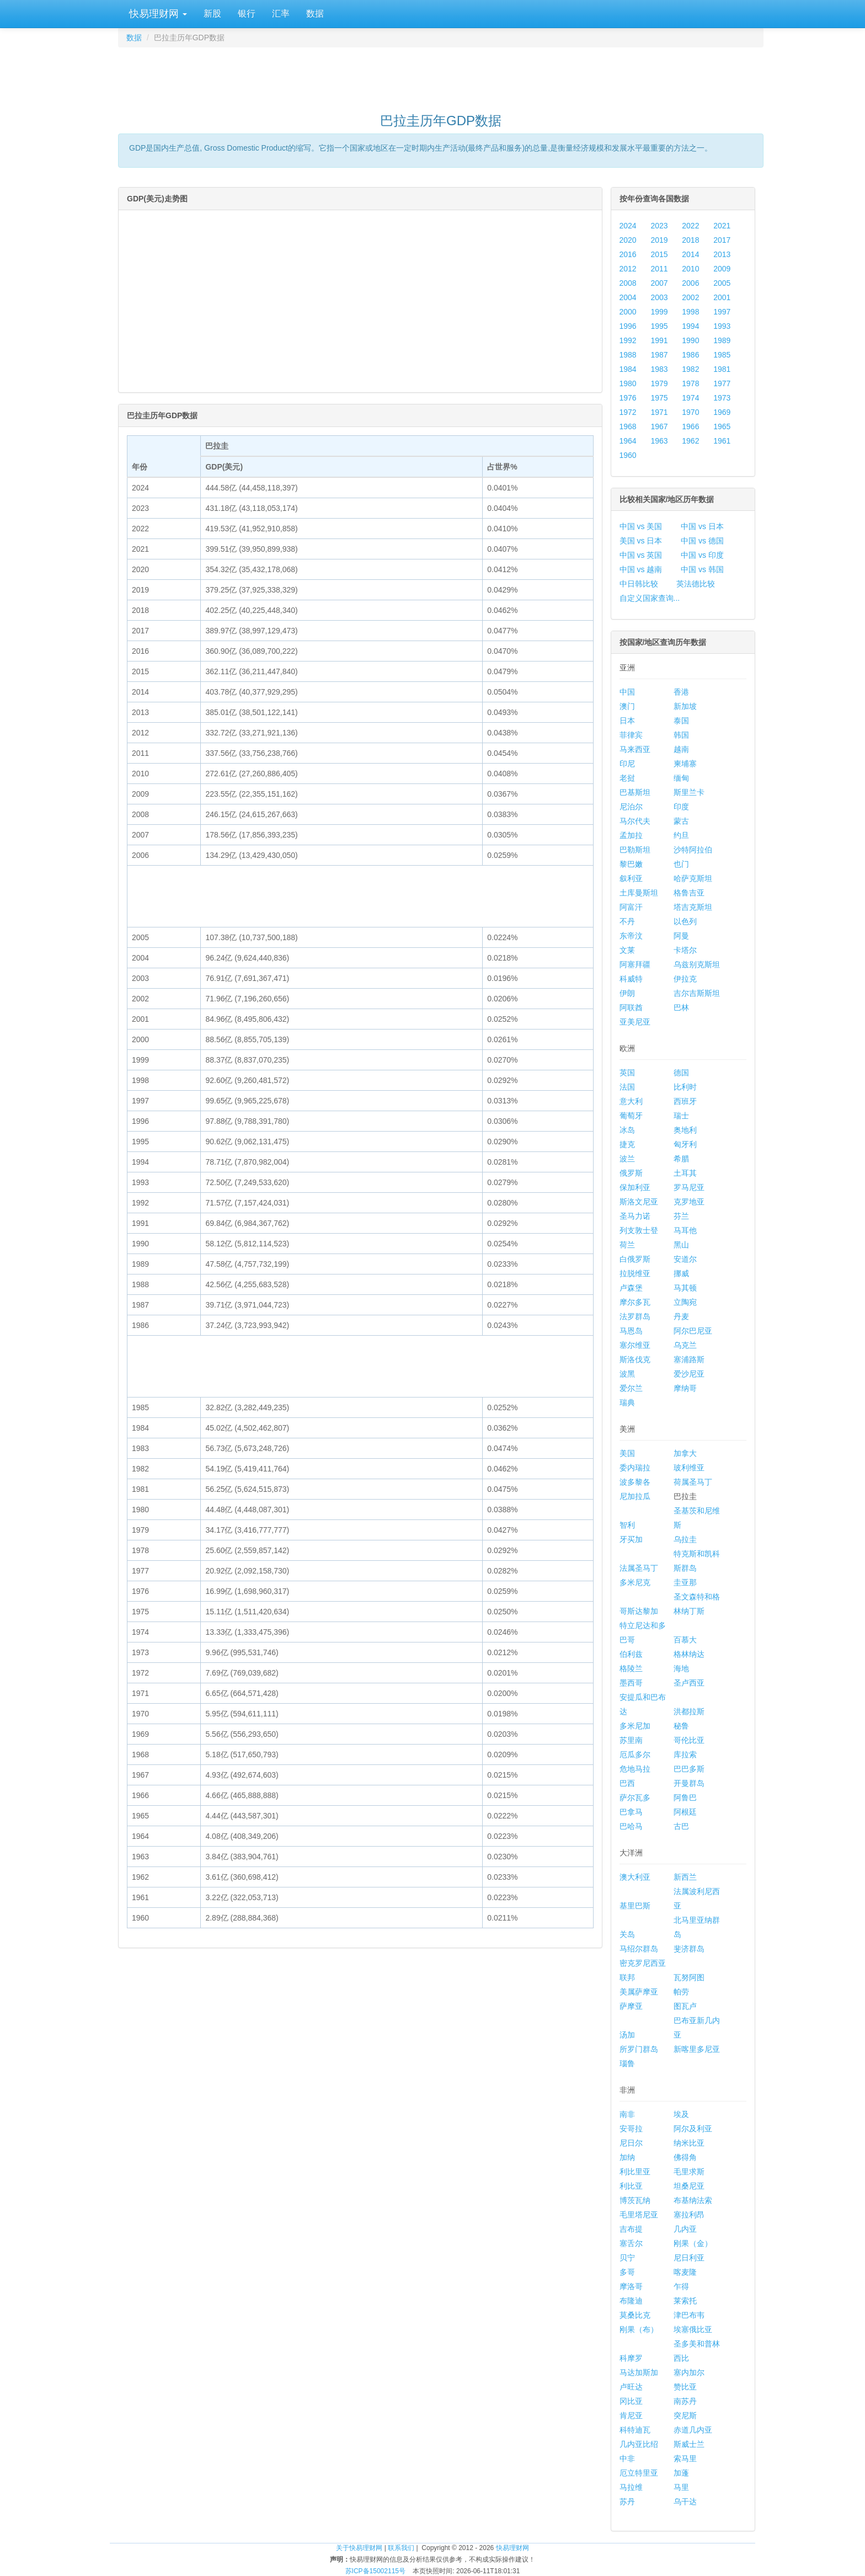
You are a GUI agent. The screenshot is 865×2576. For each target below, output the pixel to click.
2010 (690, 268)
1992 (628, 340)
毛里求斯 (689, 2171)
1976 (628, 397)
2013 (721, 254)
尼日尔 (631, 2142)
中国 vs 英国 (641, 555)
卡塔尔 (685, 950)
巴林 (681, 1007)
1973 (721, 397)
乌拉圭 (685, 1539)
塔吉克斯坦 (693, 907)
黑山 (681, 1244)
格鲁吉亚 (689, 892)
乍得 (681, 2286)
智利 (627, 1525)
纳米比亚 (689, 2142)
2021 (721, 225)
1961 (721, 440)
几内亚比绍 (639, 2444)
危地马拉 (635, 1768)
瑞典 (627, 1402)
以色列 (685, 921)
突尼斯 (685, 2415)
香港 (681, 691)
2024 (628, 225)
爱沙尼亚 (689, 1373)
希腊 (681, 1158)
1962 (690, 440)
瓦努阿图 (689, 1977)
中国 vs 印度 (702, 555)
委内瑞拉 (635, 1467)
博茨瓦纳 (635, 2200)
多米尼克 (635, 1582)
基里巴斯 (635, 1905)
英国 (627, 1072)
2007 (659, 283)
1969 (721, 412)
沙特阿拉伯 (693, 849)
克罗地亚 (689, 1201)
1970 (690, 412)
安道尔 (685, 1259)
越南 (681, 749)
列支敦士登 (639, 1230)
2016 (628, 254)
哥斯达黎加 (639, 1611)
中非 (627, 2458)
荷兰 (627, 1244)
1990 (690, 340)
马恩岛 (631, 1330)
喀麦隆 (685, 2272)
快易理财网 (156, 13)
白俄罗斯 (635, 1259)
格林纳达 (689, 1654)
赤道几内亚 (693, 2429)
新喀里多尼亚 (697, 2049)
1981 (721, 369)
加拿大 (685, 1453)
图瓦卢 (685, 2006)
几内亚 (685, 2229)
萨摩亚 (631, 2006)
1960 (628, 455)
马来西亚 (635, 749)
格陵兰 (631, 1668)
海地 (681, 1668)
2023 (659, 225)
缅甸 (681, 778)
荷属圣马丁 (693, 1482)
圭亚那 (685, 1582)
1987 (659, 354)
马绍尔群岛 (639, 1948)
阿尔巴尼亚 (693, 1330)
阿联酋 (631, 1007)
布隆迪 (631, 2300)
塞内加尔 (689, 2372)
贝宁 (627, 2257)
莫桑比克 (635, 2315)
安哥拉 (631, 2128)
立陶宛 (685, 1302)
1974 (690, 397)
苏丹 (627, 2501)
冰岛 (627, 1130)
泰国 (681, 720)
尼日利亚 (689, 2257)
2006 (690, 283)
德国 (681, 1072)
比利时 (685, 1086)
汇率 (281, 13)
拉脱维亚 (635, 1273)
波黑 (627, 1373)
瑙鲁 (627, 2063)
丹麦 (681, 1316)
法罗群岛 (635, 1316)
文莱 (627, 950)
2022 (690, 225)
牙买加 (631, 1539)
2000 (628, 311)
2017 (721, 240)
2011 (659, 268)
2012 (628, 268)
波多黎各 (635, 1482)
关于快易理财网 (359, 2548)
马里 (681, 2487)
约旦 (681, 835)
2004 (628, 297)
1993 (721, 326)
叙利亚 (631, 878)
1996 (628, 326)
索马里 (685, 2458)
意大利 (631, 1101)
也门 (681, 864)
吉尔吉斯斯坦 (697, 993)
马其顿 (685, 1287)
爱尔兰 (631, 1388)
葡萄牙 (631, 1115)
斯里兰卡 (689, 792)
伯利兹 (631, 1654)
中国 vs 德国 (702, 540)
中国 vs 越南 (641, 569)
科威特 (631, 978)
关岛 (627, 1934)
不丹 (627, 921)
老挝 (627, 778)
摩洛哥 (631, 2286)
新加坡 (685, 706)
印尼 (627, 763)
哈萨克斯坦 (693, 878)
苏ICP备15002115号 (375, 2571)
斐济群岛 (689, 1948)
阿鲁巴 (685, 1797)
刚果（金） (693, 2243)
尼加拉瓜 (635, 1496)
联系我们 (401, 2548)
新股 (212, 13)
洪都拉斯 (689, 1711)
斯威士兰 (689, 2444)
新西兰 (685, 1877)
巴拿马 (631, 1811)
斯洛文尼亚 (639, 1201)
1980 (628, 383)
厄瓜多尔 (635, 1754)
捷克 (627, 1144)
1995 (659, 326)
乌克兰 (685, 1345)
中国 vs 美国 (641, 526)
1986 (690, 354)
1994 (690, 326)
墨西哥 (631, 1682)
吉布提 (631, 2229)
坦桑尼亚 (689, 2186)
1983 (659, 369)
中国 (627, 691)
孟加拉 (631, 835)
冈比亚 (631, 2401)
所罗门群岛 (639, 2049)
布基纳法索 (693, 2200)
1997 (721, 311)
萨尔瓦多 (635, 1797)
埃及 (681, 2114)
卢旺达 (631, 2386)
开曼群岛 (689, 1783)
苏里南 (631, 1740)
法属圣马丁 (639, 1568)
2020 (628, 240)
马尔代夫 (635, 821)
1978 (690, 383)
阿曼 (681, 935)
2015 (659, 254)
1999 (659, 311)
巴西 (627, 1783)
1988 (628, 354)
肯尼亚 (631, 2415)
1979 (659, 383)
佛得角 (685, 2157)
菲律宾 (631, 734)
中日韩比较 (639, 583)
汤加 (627, 2034)
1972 (628, 412)
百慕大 (685, 1639)
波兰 (627, 1158)
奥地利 (685, 1130)
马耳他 (685, 1230)
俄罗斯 (631, 1173)
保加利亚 (635, 1187)
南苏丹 (685, 2401)
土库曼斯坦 (639, 892)
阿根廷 (685, 1811)
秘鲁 (681, 1725)
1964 (628, 440)
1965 (721, 426)
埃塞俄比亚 (693, 2329)
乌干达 (685, 2501)
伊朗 (627, 993)
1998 (690, 311)
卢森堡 (631, 1287)
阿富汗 (631, 907)
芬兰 (681, 1216)
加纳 (627, 2157)
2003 (659, 297)
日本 (627, 720)
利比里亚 (635, 2171)
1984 (628, 369)
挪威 (681, 1273)
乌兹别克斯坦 (697, 964)
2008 (628, 283)
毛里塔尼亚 (639, 2214)
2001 (721, 297)
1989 (721, 340)
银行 (246, 13)
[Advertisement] (441, 75)
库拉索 (685, 1754)
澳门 (627, 706)
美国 (627, 1453)
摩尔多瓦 (635, 1302)
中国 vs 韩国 (702, 569)
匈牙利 (685, 1144)
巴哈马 (631, 1826)
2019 (659, 240)
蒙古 (681, 821)
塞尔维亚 (635, 1345)
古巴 (681, 1826)
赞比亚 (685, 2386)
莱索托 (685, 2300)
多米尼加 (635, 1725)
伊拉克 (685, 978)
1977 (721, 383)
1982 (690, 369)
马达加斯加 (639, 2372)
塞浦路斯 (689, 1359)
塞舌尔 (631, 2243)
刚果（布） (639, 2329)
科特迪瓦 (635, 2429)
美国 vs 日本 (641, 540)
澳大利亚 (635, 1877)
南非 (627, 2114)
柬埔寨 (685, 763)
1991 (659, 340)
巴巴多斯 (689, 1768)
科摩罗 (631, 2358)
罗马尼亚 (689, 1187)
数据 (315, 13)
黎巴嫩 (631, 864)
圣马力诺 (635, 1216)
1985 (721, 354)
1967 (659, 426)
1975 (659, 397)
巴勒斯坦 (635, 849)
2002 (690, 297)
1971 (659, 412)
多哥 (627, 2272)
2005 (721, 283)
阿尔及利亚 (693, 2128)
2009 (721, 268)
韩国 (681, 734)
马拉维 (631, 2487)
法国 (627, 1086)
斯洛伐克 (635, 1359)
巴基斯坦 (635, 792)
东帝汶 (631, 935)
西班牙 (685, 1101)
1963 (659, 440)
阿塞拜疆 (635, 964)
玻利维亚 (689, 1467)
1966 (690, 426)
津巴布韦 (689, 2315)
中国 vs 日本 (702, 526)
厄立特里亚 (639, 2472)
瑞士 (681, 1115)
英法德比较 (695, 583)
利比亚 (631, 2186)
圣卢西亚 (689, 1682)
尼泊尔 (631, 806)
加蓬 (681, 2472)
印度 (681, 806)
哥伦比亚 (689, 1740)
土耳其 (685, 1173)
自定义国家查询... (650, 598)
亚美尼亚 (635, 1021)
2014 (690, 254)
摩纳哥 (685, 1388)
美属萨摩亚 (639, 1991)
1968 (628, 426)
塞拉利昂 (689, 2214)
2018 (690, 240)
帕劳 (681, 1991)
